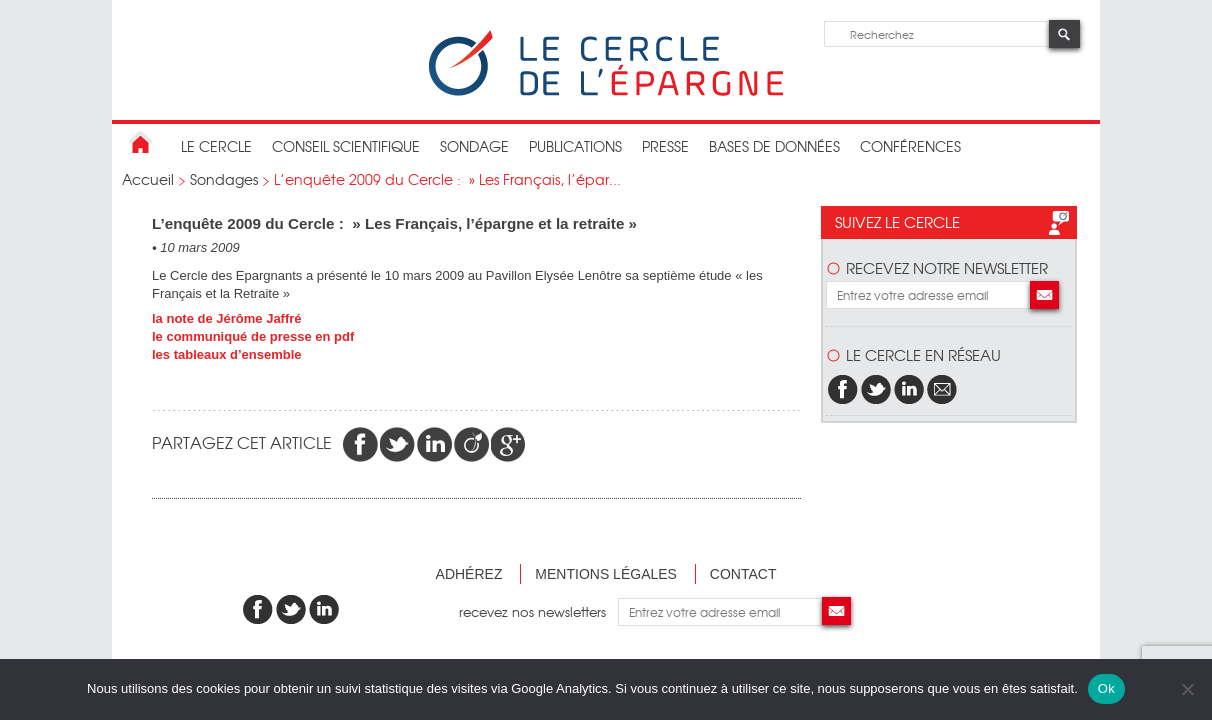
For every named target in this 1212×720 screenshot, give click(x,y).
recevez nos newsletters (538, 611)
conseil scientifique (346, 146)
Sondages (224, 179)
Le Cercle (216, 146)
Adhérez (469, 574)
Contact (743, 574)
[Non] (1187, 689)
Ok (1106, 688)
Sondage (474, 146)
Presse (665, 146)
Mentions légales (606, 574)
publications (575, 146)
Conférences (910, 146)
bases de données (774, 146)
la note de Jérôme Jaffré (227, 318)
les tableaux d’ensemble (227, 354)
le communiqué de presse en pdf (253, 336)
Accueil (148, 179)
